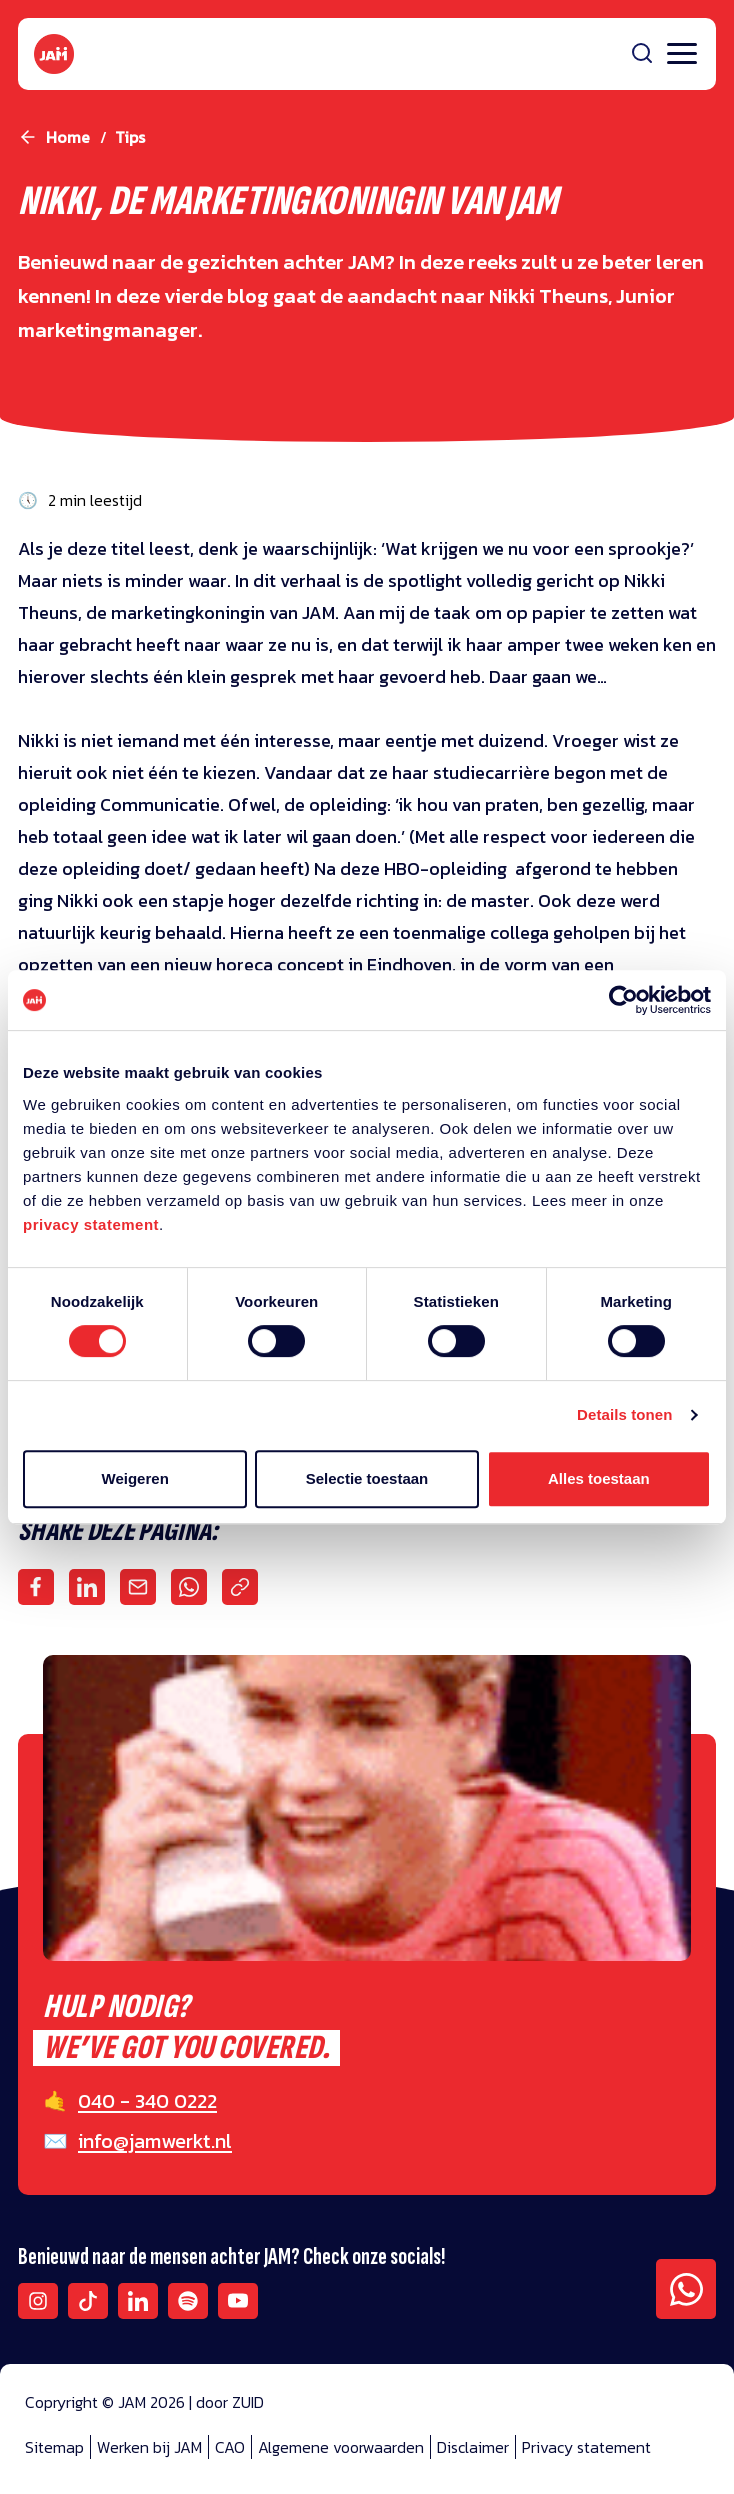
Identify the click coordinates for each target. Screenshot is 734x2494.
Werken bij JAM (149, 2447)
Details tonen (624, 1414)
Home (68, 137)
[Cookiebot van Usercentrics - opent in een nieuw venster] (623, 1000)
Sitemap (54, 2447)
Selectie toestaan (367, 1478)
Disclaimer (473, 2447)
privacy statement (91, 1224)
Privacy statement (586, 2447)
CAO (230, 2447)
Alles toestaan (599, 1478)
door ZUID (230, 2402)
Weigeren (135, 1478)
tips (130, 137)
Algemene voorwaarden (341, 2447)
